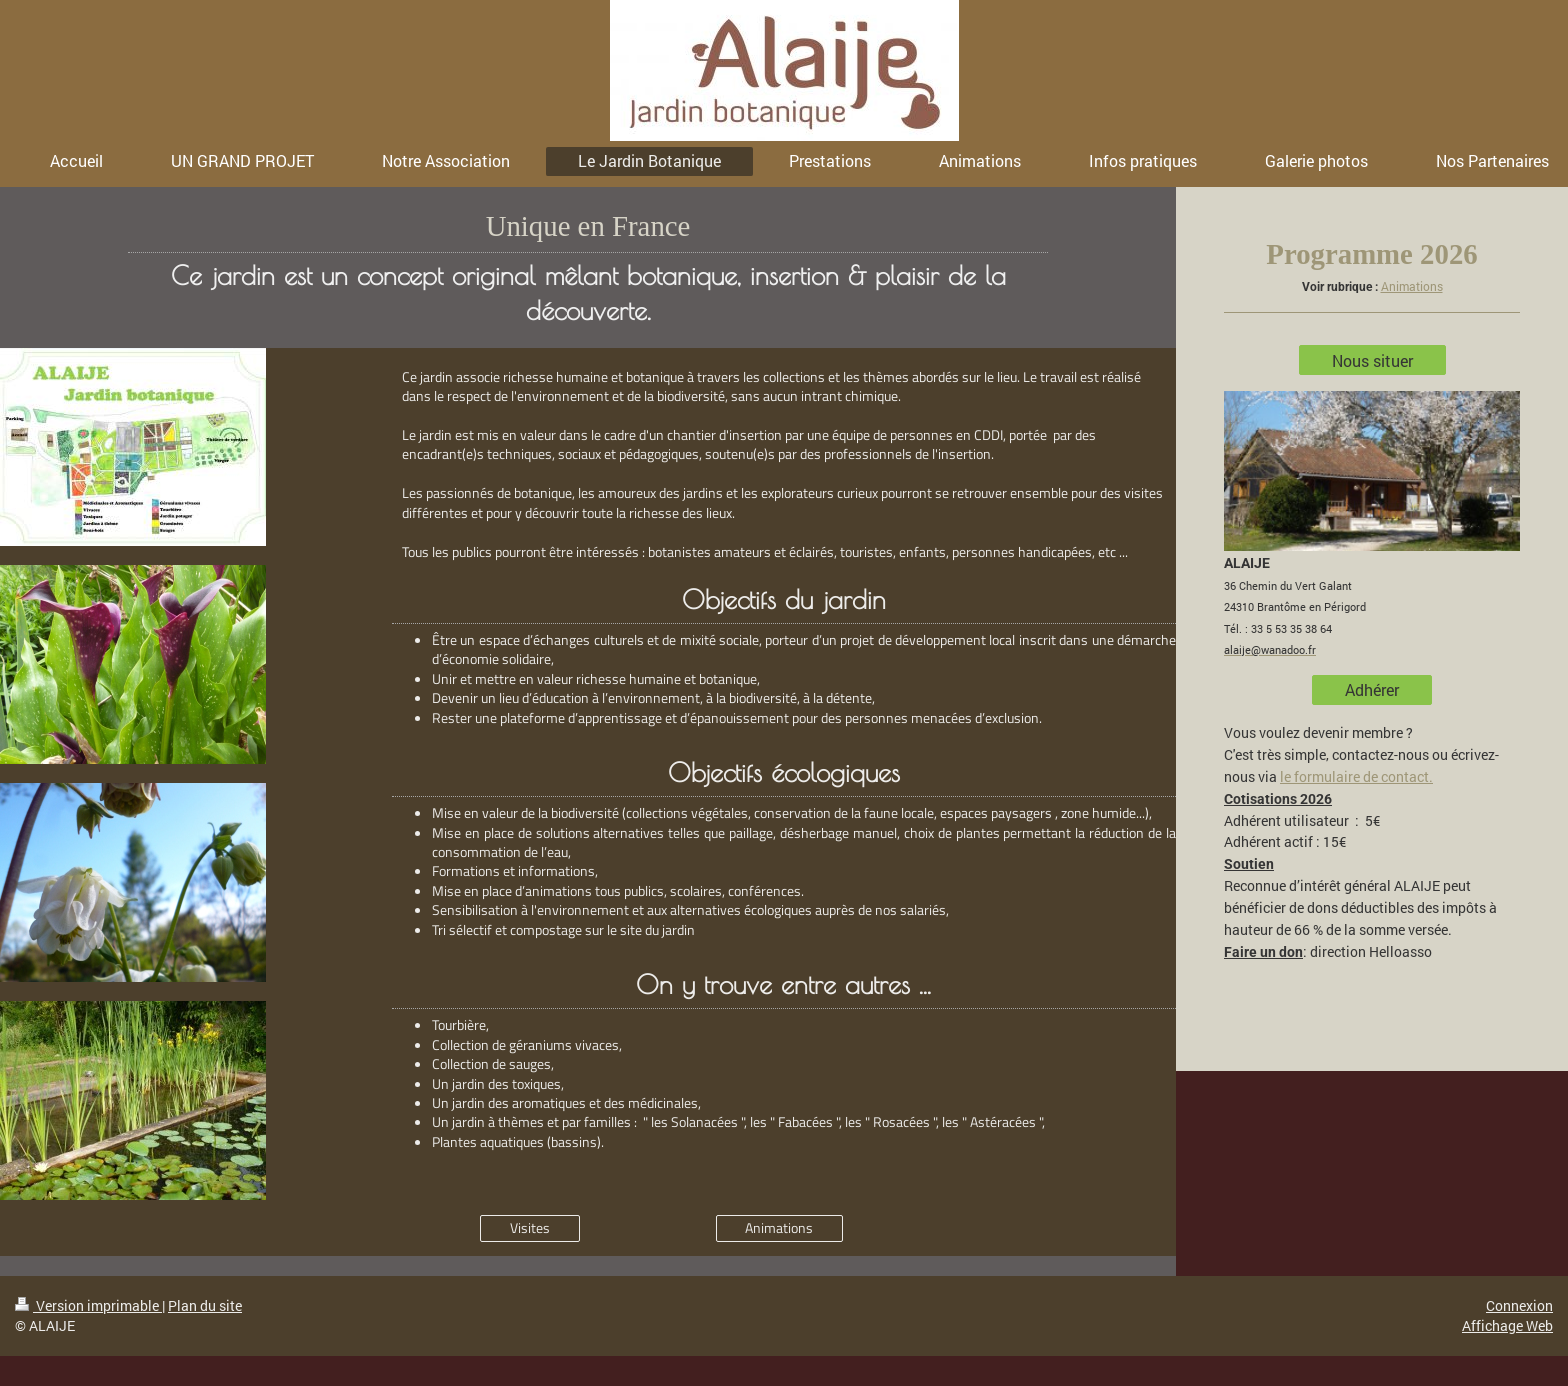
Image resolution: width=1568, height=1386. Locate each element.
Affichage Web (1507, 1325)
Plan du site (205, 1305)
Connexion (1519, 1305)
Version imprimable (88, 1305)
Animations (779, 1228)
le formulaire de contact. (1356, 776)
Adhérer (1372, 689)
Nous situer (1372, 360)
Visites (530, 1228)
